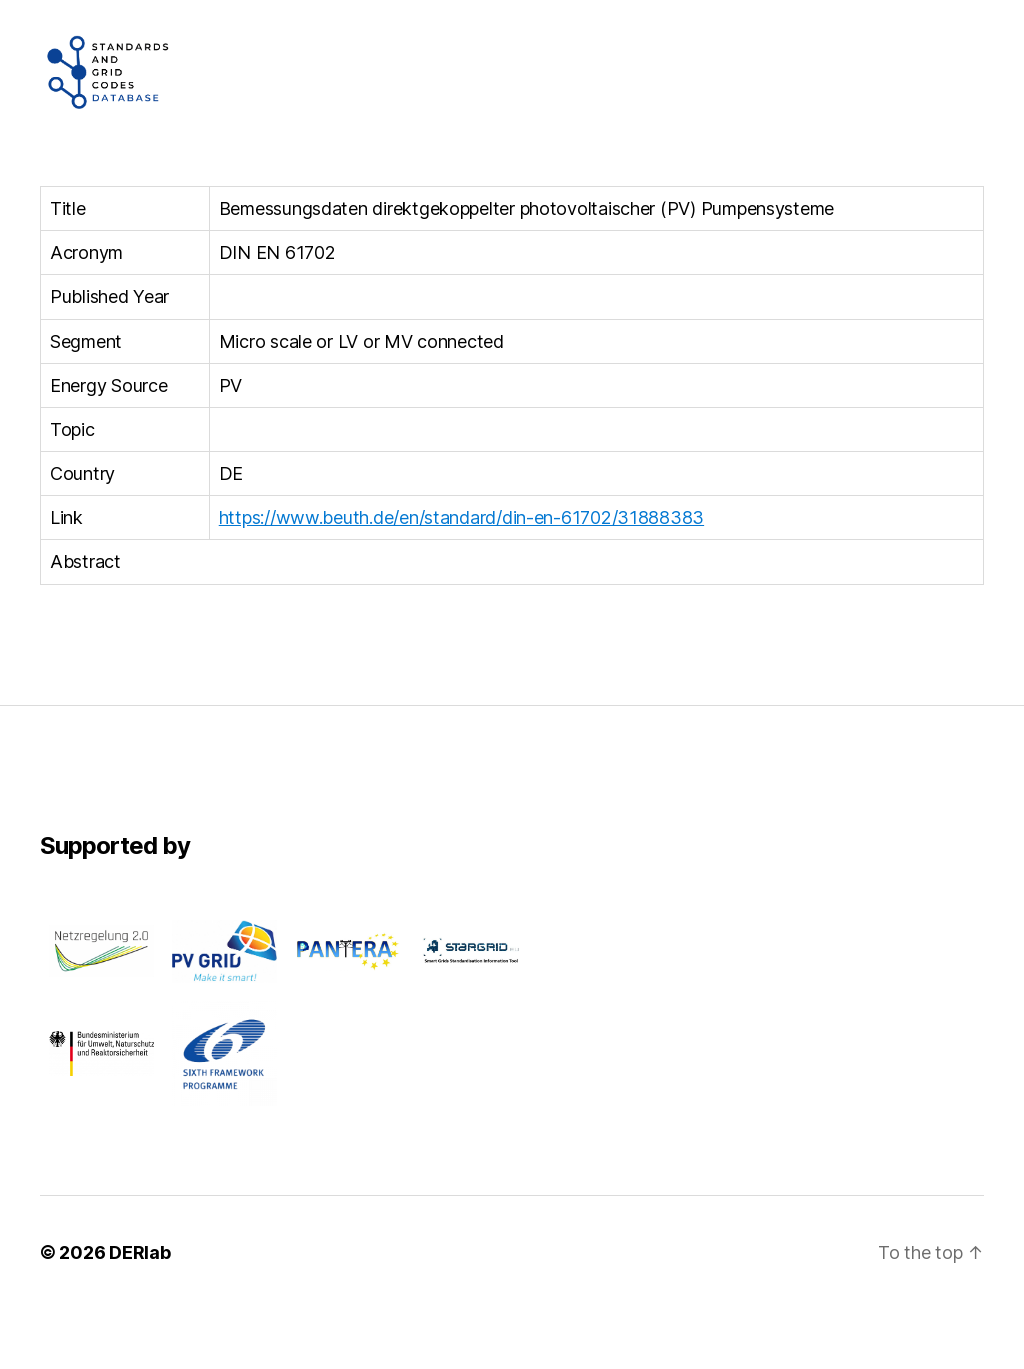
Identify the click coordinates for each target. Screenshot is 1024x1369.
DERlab (139, 1312)
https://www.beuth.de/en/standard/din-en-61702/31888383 (461, 577)
